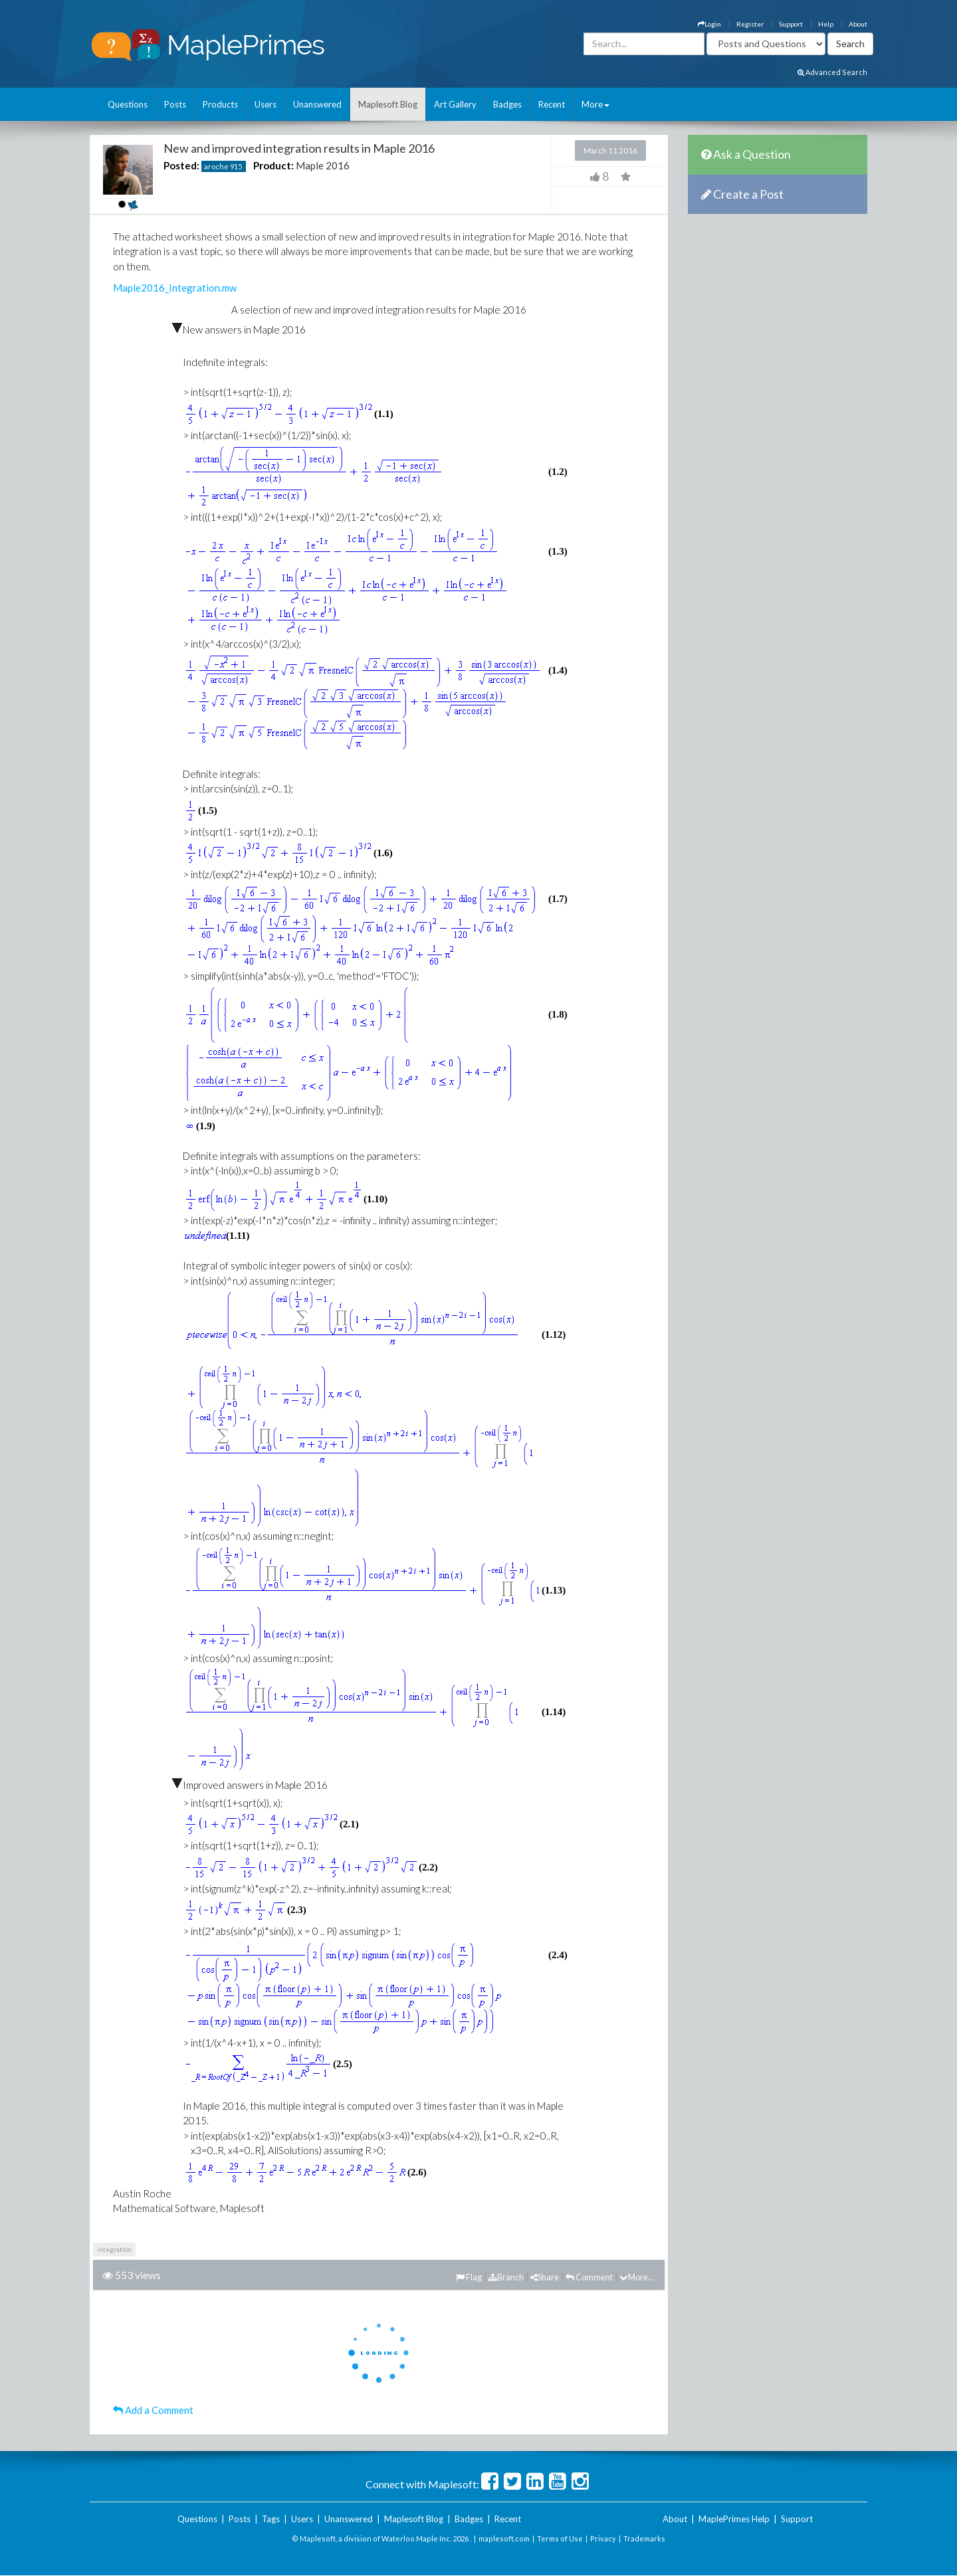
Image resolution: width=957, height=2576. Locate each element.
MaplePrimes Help (734, 2519)
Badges (507, 104)
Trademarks (644, 2538)
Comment (589, 2277)
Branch (506, 2277)
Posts (175, 104)
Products (220, 104)
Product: (273, 165)
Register (750, 24)
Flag (469, 2277)
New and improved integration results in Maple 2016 (299, 148)
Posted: (181, 165)
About (858, 24)
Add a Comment (153, 2410)
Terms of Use (560, 2538)
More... (636, 2277)
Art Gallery (455, 104)
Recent (551, 104)
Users (265, 104)
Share (544, 2277)
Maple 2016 (323, 165)
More (595, 104)
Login (709, 24)
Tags (271, 2519)
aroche (216, 166)
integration (114, 2249)
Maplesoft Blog (387, 104)
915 (236, 166)
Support (791, 24)
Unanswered (317, 104)
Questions (128, 104)
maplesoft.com (504, 2538)
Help (825, 24)
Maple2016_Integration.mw (175, 288)
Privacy (603, 2538)
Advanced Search (832, 72)
